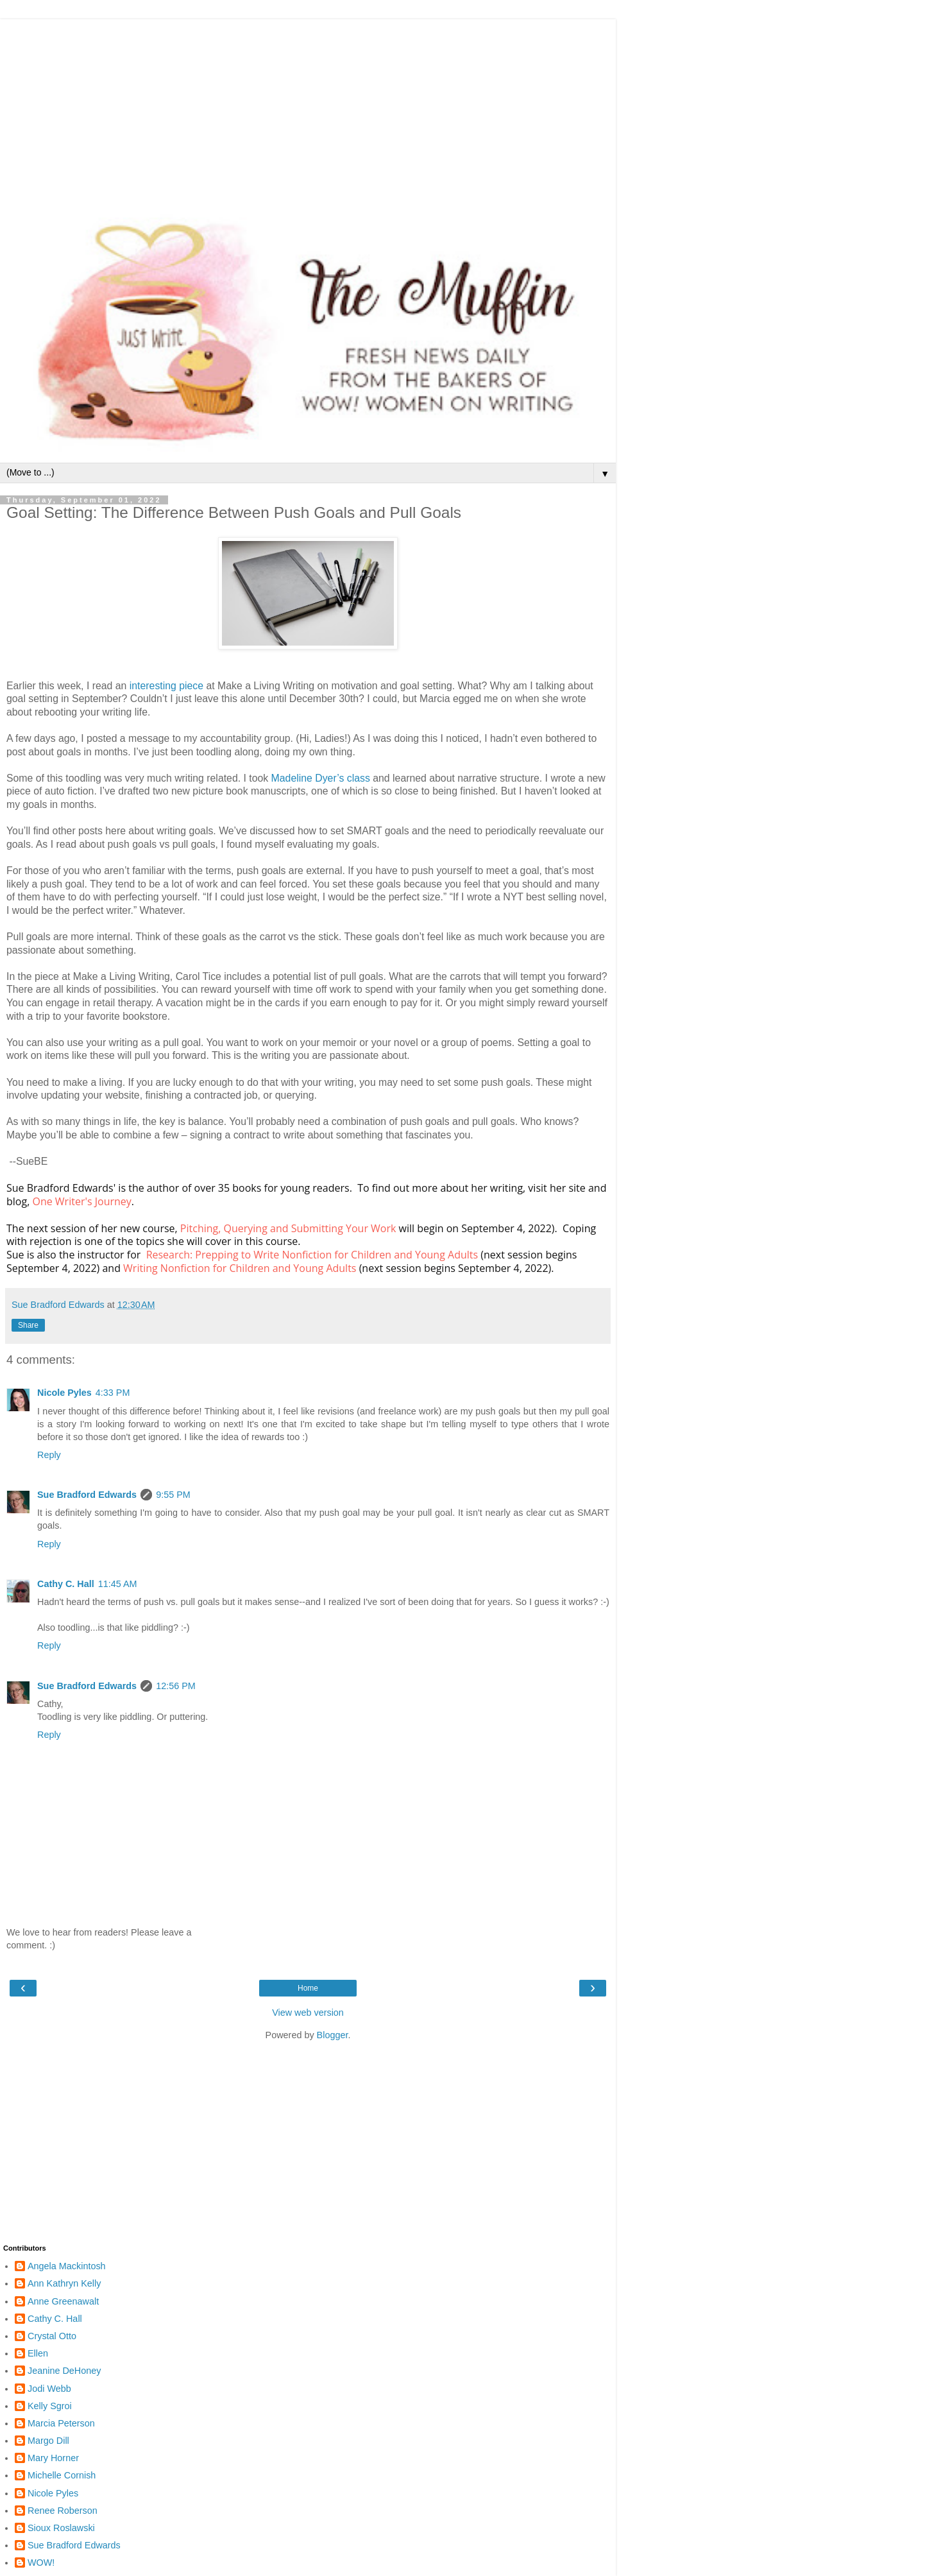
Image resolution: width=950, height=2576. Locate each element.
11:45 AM (117, 1584)
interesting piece (166, 685)
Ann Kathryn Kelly (64, 2283)
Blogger (332, 2035)
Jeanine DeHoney (64, 2371)
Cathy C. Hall (65, 1584)
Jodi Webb (49, 2388)
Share (28, 1325)
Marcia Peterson (61, 2423)
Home (308, 1988)
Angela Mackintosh (67, 2266)
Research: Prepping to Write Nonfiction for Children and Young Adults (312, 1255)
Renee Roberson (63, 2510)
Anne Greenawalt (63, 2301)
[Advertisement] (308, 109)
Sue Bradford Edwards (87, 1495)
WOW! (41, 2562)
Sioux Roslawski (61, 2528)
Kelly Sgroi (50, 2406)
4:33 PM (113, 1392)
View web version (308, 2012)
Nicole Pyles (64, 1392)
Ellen (38, 2353)
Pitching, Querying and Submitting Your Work (288, 1228)
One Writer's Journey (81, 1201)
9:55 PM (173, 1495)
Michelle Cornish (62, 2475)
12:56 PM (176, 1686)
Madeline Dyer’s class (320, 778)
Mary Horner (53, 2458)
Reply (49, 1455)
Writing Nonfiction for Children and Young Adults (239, 1268)
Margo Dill (48, 2440)
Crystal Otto (52, 2336)
